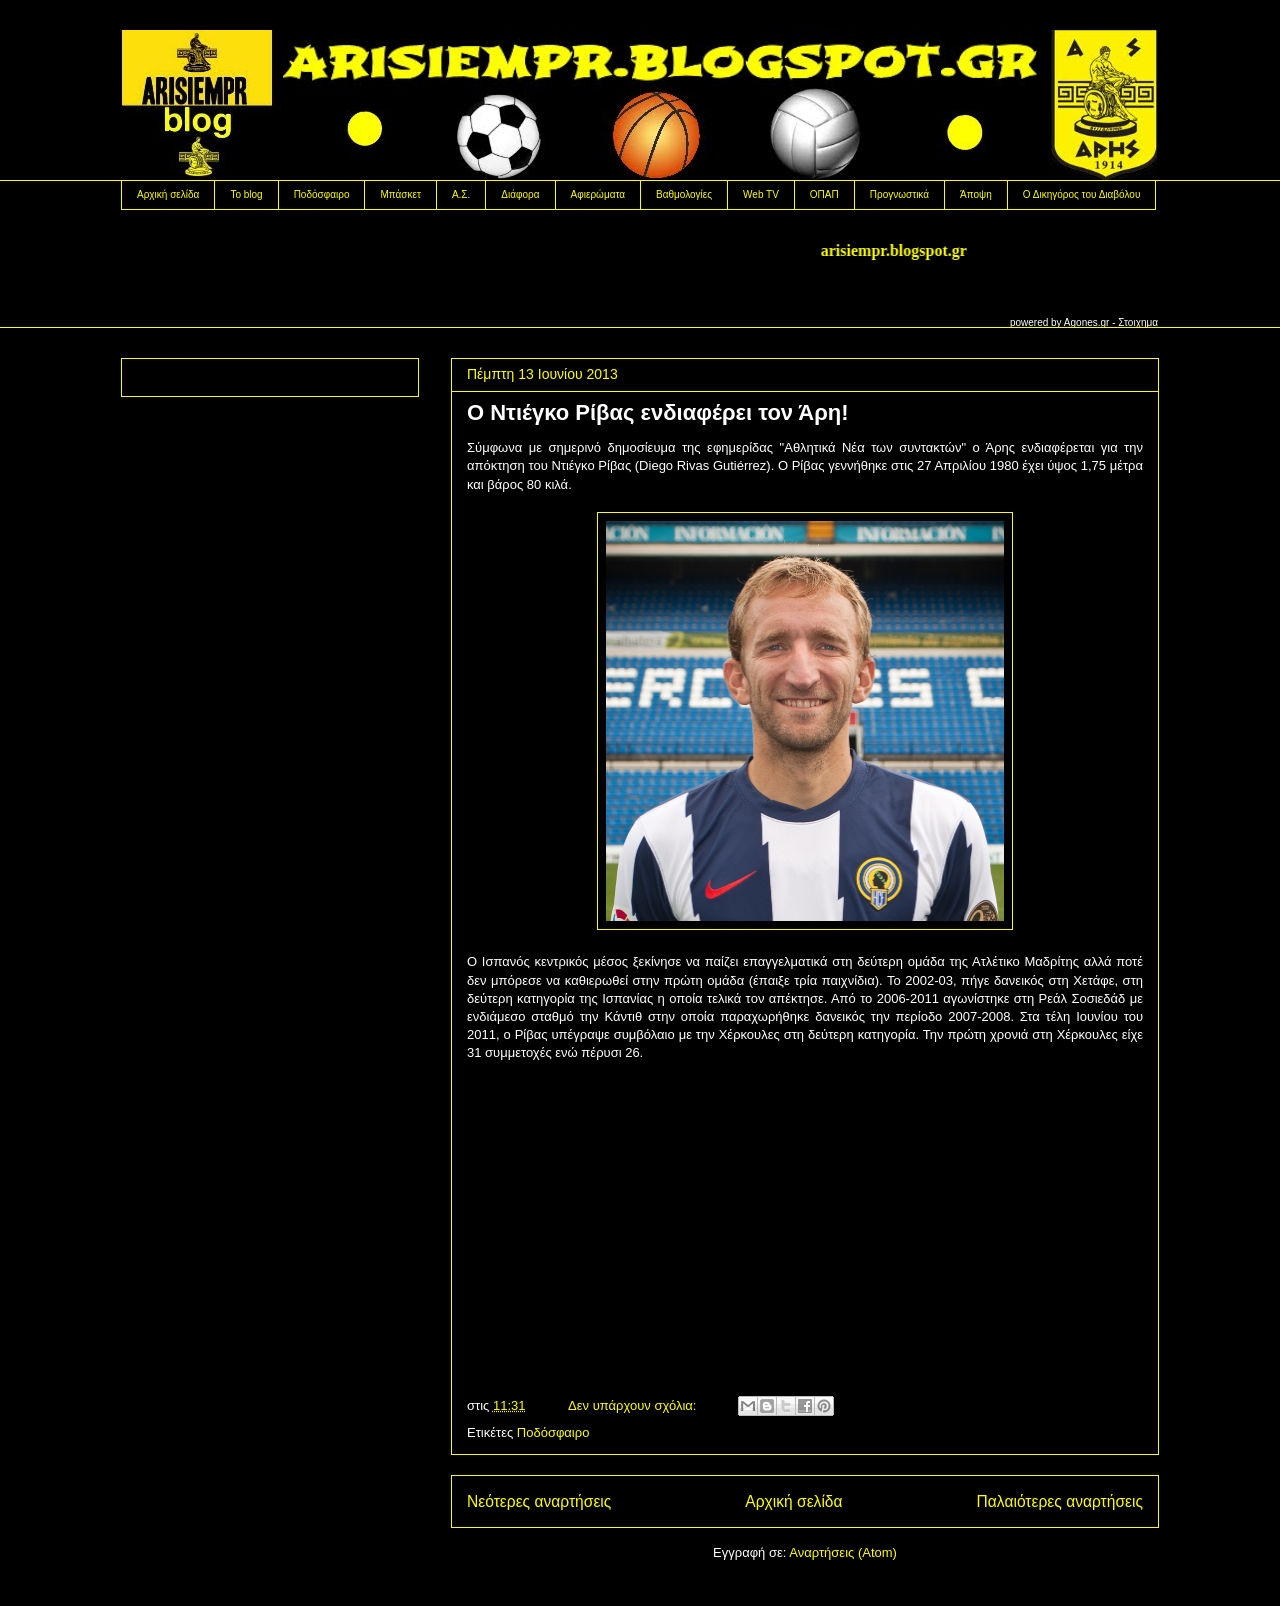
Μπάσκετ (400, 194)
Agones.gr (1087, 322)
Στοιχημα (1138, 322)
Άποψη (976, 194)
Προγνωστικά (899, 194)
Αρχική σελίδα (168, 194)
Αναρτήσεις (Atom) (843, 1552)
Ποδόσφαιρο (322, 194)
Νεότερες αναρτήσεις (539, 1501)
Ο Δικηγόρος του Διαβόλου (1082, 194)
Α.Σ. (461, 194)
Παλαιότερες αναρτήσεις (1060, 1501)
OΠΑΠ (824, 194)
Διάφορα (520, 194)
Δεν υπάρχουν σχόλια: (634, 1405)
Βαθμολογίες (684, 194)
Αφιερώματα (598, 194)
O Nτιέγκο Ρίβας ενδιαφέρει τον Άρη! (658, 412)
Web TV (761, 194)
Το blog (246, 194)
